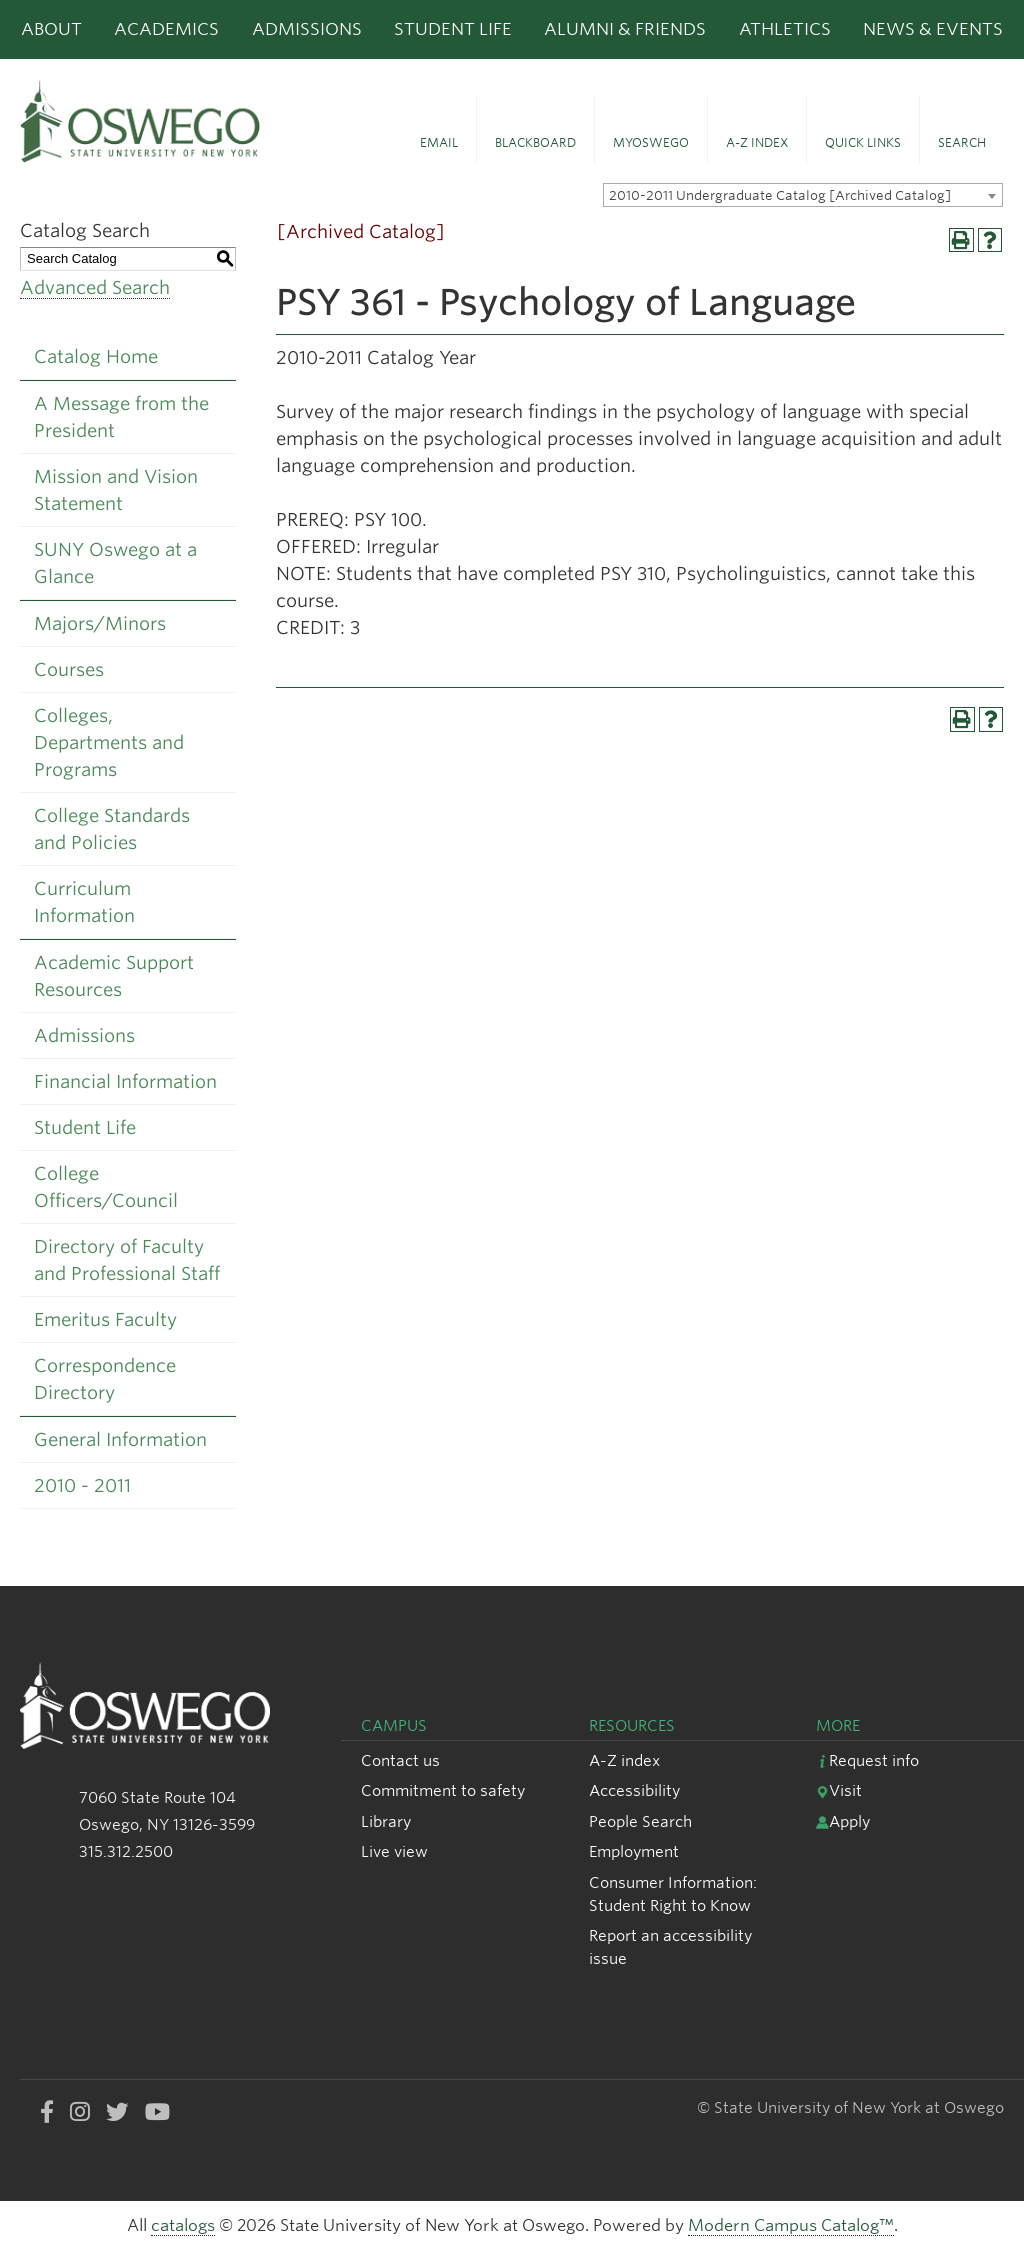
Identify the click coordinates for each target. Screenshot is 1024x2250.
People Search (640, 1821)
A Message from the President (121, 417)
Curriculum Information (84, 902)
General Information (120, 1439)
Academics (166, 29)
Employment (634, 1851)
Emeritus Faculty (105, 1319)
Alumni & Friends (625, 29)
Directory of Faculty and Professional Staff (127, 1260)
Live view (394, 1851)
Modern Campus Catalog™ (791, 2225)
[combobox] (803, 195)
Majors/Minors (100, 623)
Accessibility (634, 1790)
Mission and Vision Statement (116, 490)
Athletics (785, 29)
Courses (69, 669)
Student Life (453, 29)
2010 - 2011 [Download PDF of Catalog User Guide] (82, 1485)
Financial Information (125, 1081)
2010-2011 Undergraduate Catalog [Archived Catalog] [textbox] (780, 195)
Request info (867, 1760)
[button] (439, 130)
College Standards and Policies (112, 829)
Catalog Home (96, 356)
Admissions (307, 29)
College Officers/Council (106, 1187)
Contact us (400, 1760)
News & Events (933, 29)
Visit (839, 1790)
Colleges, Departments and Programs (109, 742)
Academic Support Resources (114, 976)
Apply (843, 1821)
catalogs (183, 2225)
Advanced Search (95, 287)
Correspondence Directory (105, 1379)
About (51, 29)
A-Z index (624, 1760)
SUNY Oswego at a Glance (115, 563)
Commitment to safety (443, 1790)
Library (386, 1821)
